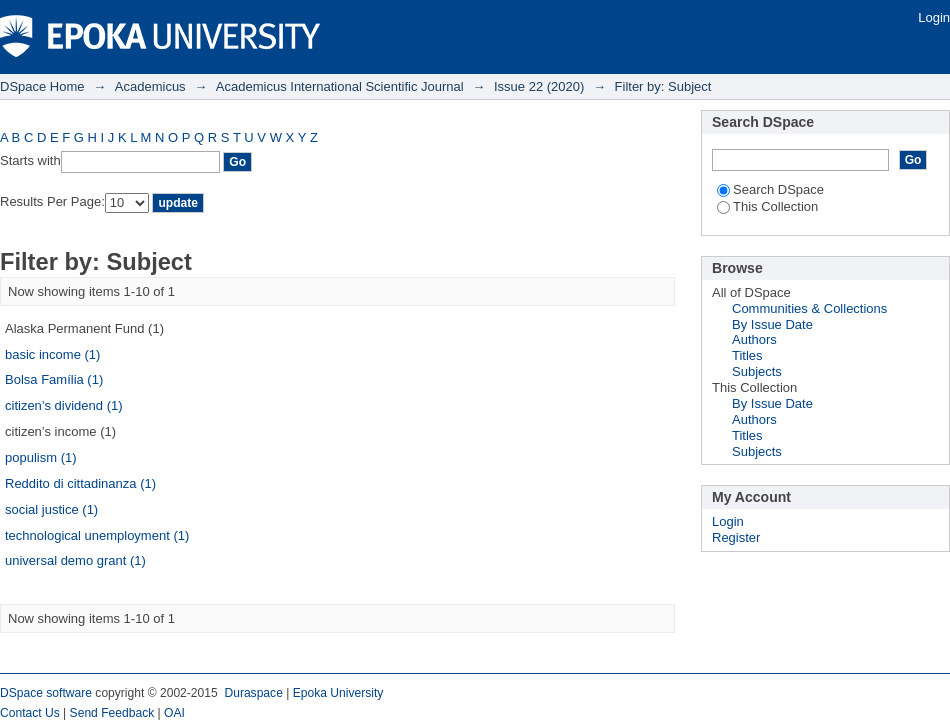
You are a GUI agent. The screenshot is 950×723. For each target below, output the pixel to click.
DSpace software (46, 693)
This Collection (767, 206)
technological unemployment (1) (97, 535)
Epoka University (338, 693)
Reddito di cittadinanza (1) (80, 483)
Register (736, 537)
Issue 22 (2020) (539, 86)
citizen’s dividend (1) (64, 405)
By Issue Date (772, 324)
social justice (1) (51, 509)
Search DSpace (770, 189)
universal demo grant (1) (75, 560)
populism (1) (41, 457)
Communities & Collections (809, 308)
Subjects (757, 371)
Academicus (150, 86)
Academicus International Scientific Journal (340, 86)
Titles (747, 355)
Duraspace (253, 693)
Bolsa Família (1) (54, 379)
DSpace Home (42, 86)
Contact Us (30, 713)
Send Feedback (112, 713)
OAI (174, 713)
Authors (754, 339)
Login (934, 17)
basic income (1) (52, 354)
